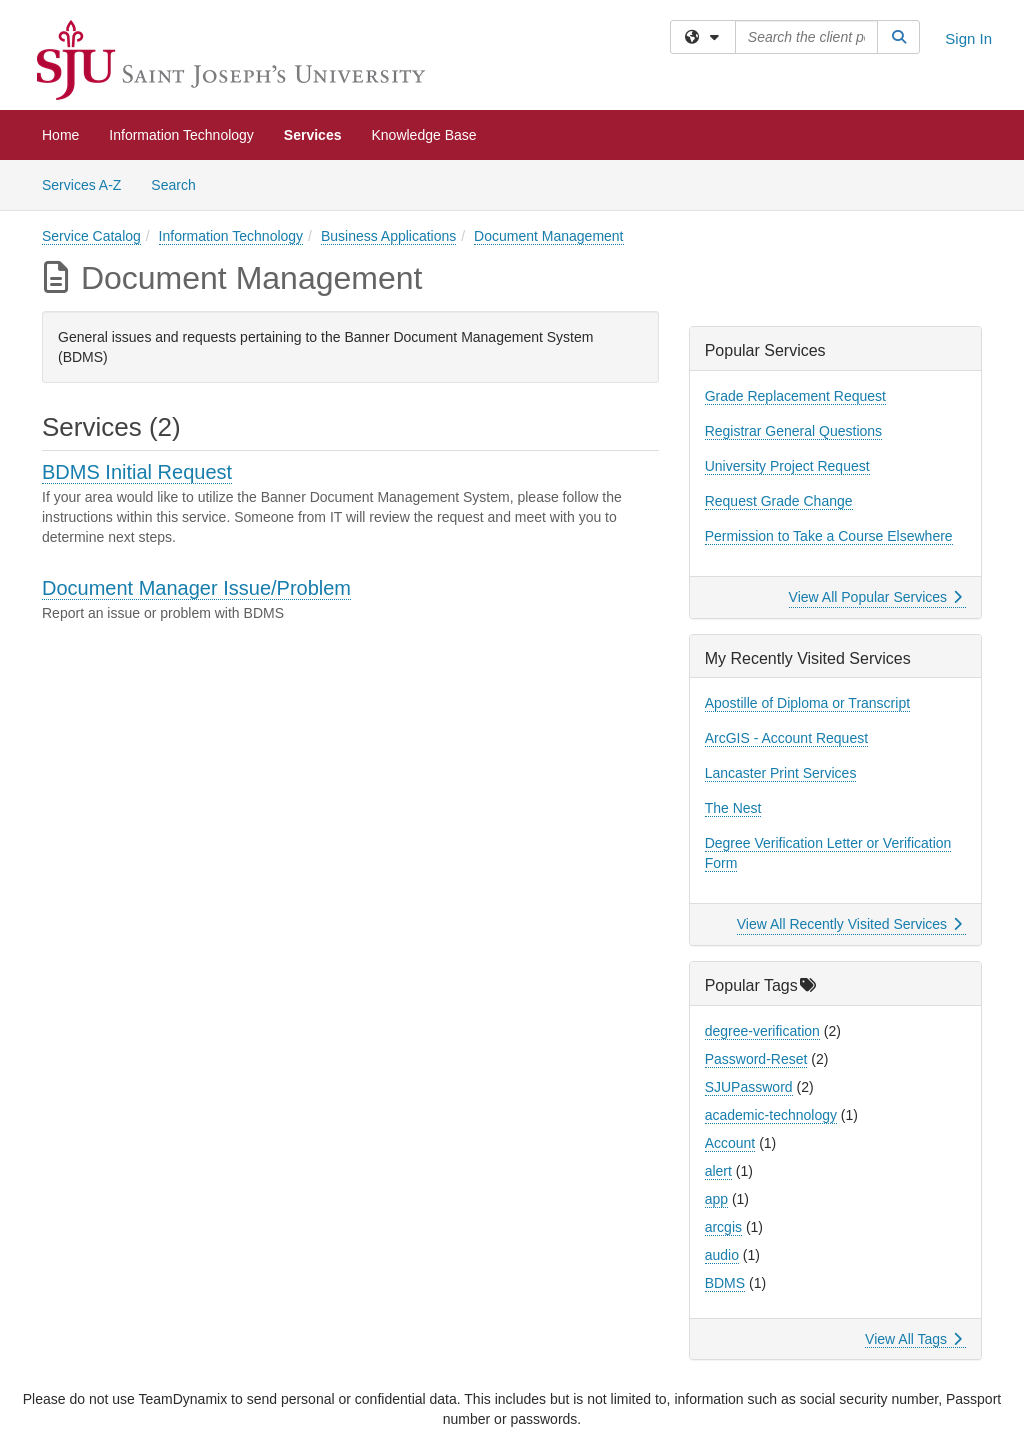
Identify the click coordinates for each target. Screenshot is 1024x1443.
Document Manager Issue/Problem (196, 588)
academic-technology (771, 1115)
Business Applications (388, 236)
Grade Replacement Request (795, 396)
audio (722, 1255)
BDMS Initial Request (137, 472)
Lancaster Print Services (781, 773)
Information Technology (181, 135)
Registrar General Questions (793, 431)
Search (180, 183)
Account (730, 1143)
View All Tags (913, 1339)
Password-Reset (756, 1059)
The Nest (733, 808)
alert (718, 1171)
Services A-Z (81, 185)
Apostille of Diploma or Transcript (807, 703)
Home (60, 135)
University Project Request (787, 466)
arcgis (723, 1227)
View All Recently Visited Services (849, 924)
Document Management (548, 236)
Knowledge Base (423, 135)
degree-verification (762, 1031)
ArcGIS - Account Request (786, 738)
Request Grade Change (779, 501)
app (716, 1199)
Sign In (968, 38)
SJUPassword (749, 1087)
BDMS (725, 1283)
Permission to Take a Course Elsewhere (829, 536)
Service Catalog (91, 236)
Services (313, 135)
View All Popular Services (875, 597)
